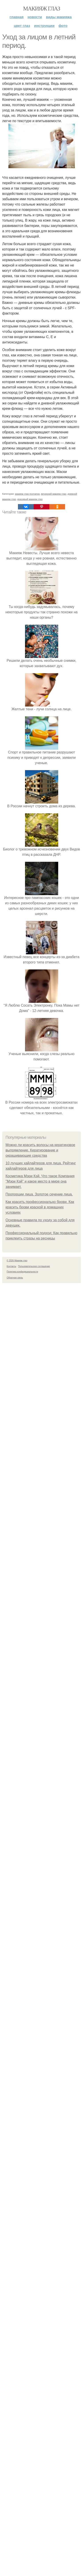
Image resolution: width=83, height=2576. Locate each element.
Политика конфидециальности (22, 1271)
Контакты (11, 1266)
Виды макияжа (59, 17)
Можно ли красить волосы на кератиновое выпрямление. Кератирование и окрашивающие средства (40, 1150)
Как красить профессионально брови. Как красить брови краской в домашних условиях (40, 1207)
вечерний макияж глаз (53, 494)
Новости (34, 17)
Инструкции (44, 26)
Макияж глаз (41, 8)
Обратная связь (15, 1277)
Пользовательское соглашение (34, 1266)
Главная (16, 17)
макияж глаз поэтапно (27, 494)
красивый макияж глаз (29, 499)
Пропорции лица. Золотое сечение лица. (39, 1194)
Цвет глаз (22, 26)
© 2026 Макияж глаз (17, 1260)
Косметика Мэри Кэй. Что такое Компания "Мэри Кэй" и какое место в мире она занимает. (40, 1181)
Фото (63, 26)
